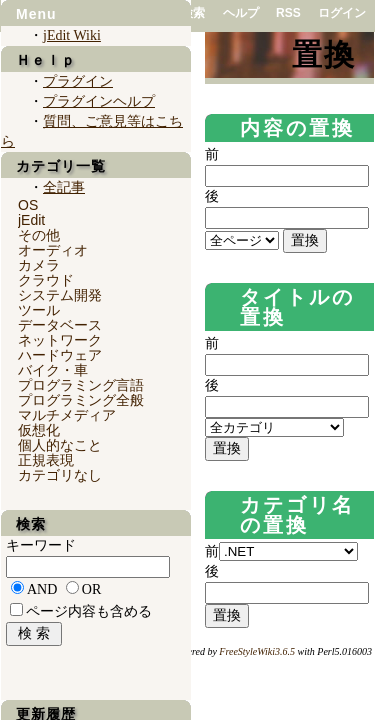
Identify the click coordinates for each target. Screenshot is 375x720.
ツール (39, 310)
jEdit (31, 220)
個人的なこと (60, 445)
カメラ (39, 265)
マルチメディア (67, 415)
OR (91, 589)
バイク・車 (53, 370)
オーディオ (53, 250)
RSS (288, 13)
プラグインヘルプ (99, 101)
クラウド (46, 280)
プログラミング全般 (81, 400)
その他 (39, 235)
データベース (60, 325)
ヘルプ (241, 13)
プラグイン (78, 81)
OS (28, 205)
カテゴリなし (60, 475)
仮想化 (39, 430)
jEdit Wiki (72, 35)
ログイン (342, 13)
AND (42, 589)
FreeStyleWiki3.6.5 (257, 651)
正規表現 (46, 460)
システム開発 (60, 295)
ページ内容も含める (89, 611)
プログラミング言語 (81, 385)
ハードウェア (60, 355)
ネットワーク (60, 340)
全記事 (64, 187)
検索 (193, 13)
